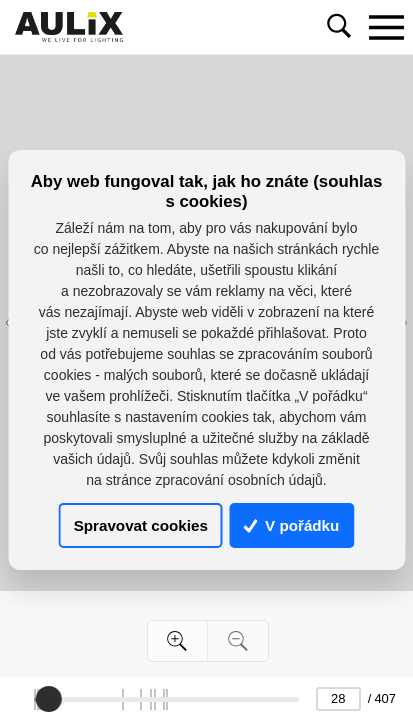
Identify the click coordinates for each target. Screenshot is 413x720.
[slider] (50, 699)
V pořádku (292, 525)
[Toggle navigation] (386, 27)
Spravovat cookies (141, 525)
